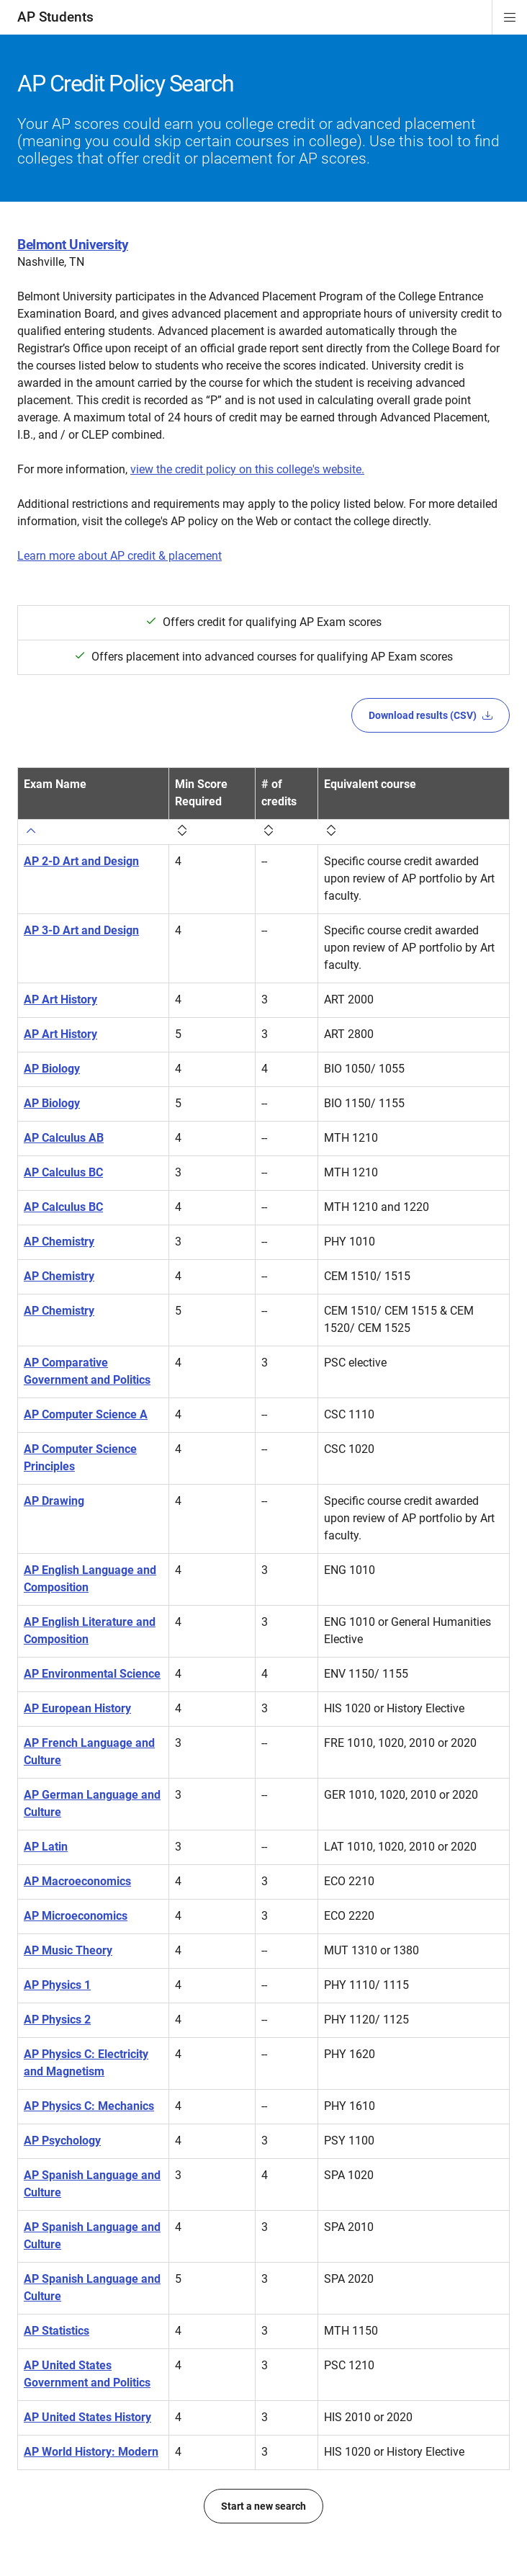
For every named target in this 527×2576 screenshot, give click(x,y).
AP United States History (87, 2417)
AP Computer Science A (86, 1414)
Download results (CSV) (430, 715)
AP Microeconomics (75, 1916)
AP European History (77, 1708)
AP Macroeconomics (77, 1881)
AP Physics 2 (57, 2019)
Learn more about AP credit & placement (119, 556)
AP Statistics (56, 2331)
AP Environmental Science (92, 1674)
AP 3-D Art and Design (81, 930)
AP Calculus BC (63, 1172)
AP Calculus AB (64, 1138)
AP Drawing (54, 1501)
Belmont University (72, 244)
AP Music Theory (68, 1950)
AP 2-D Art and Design (81, 861)
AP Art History (60, 999)
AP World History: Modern (91, 2452)
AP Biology (52, 1068)
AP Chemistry (59, 1241)
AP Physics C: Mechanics (89, 2106)
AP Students (55, 17)
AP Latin (46, 1846)
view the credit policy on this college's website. (247, 469)
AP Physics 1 (57, 1985)
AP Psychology (62, 2140)
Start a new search (263, 2506)
